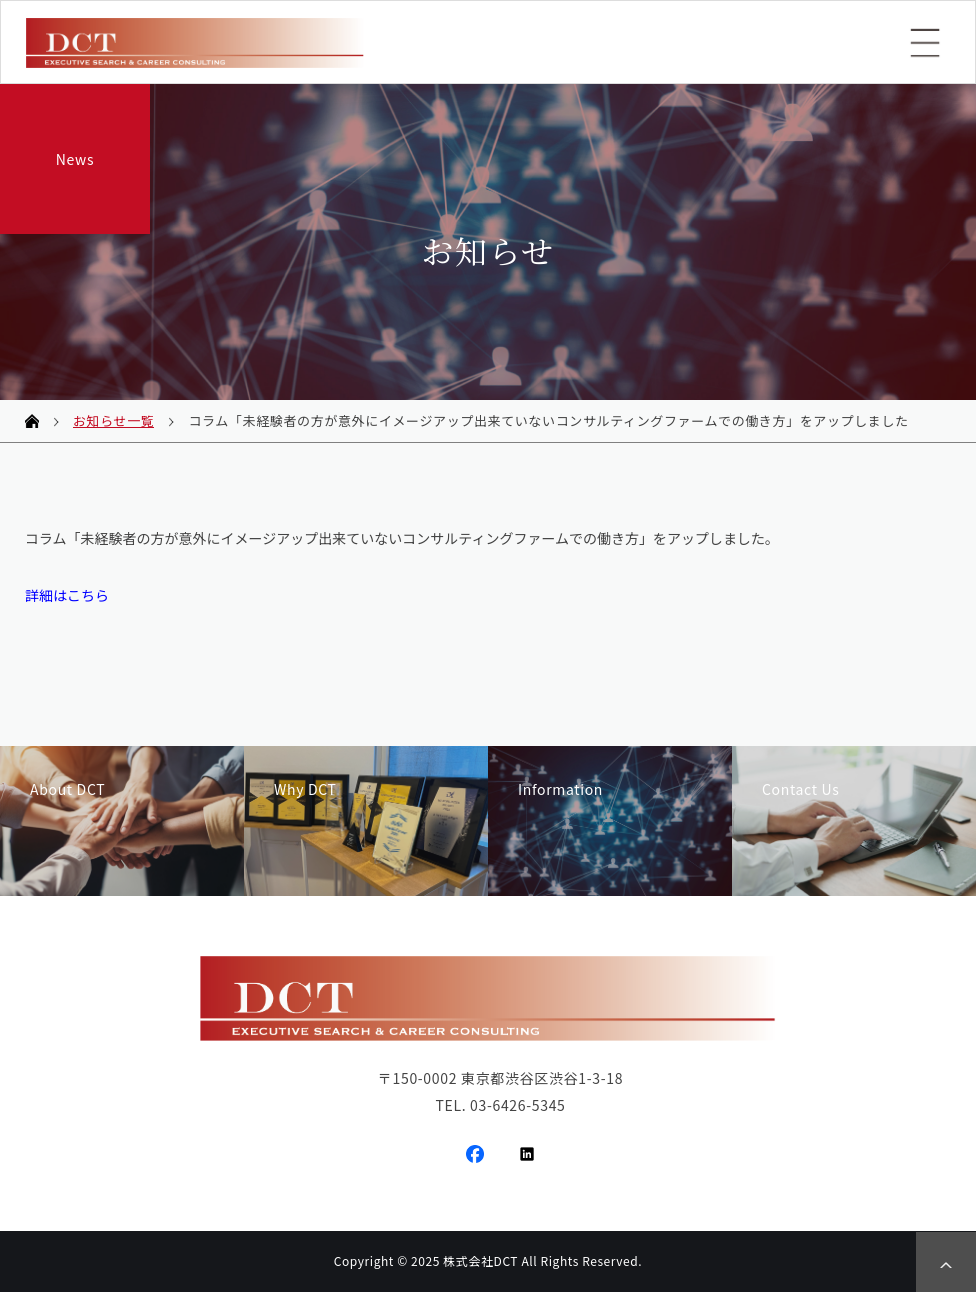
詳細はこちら (67, 595)
